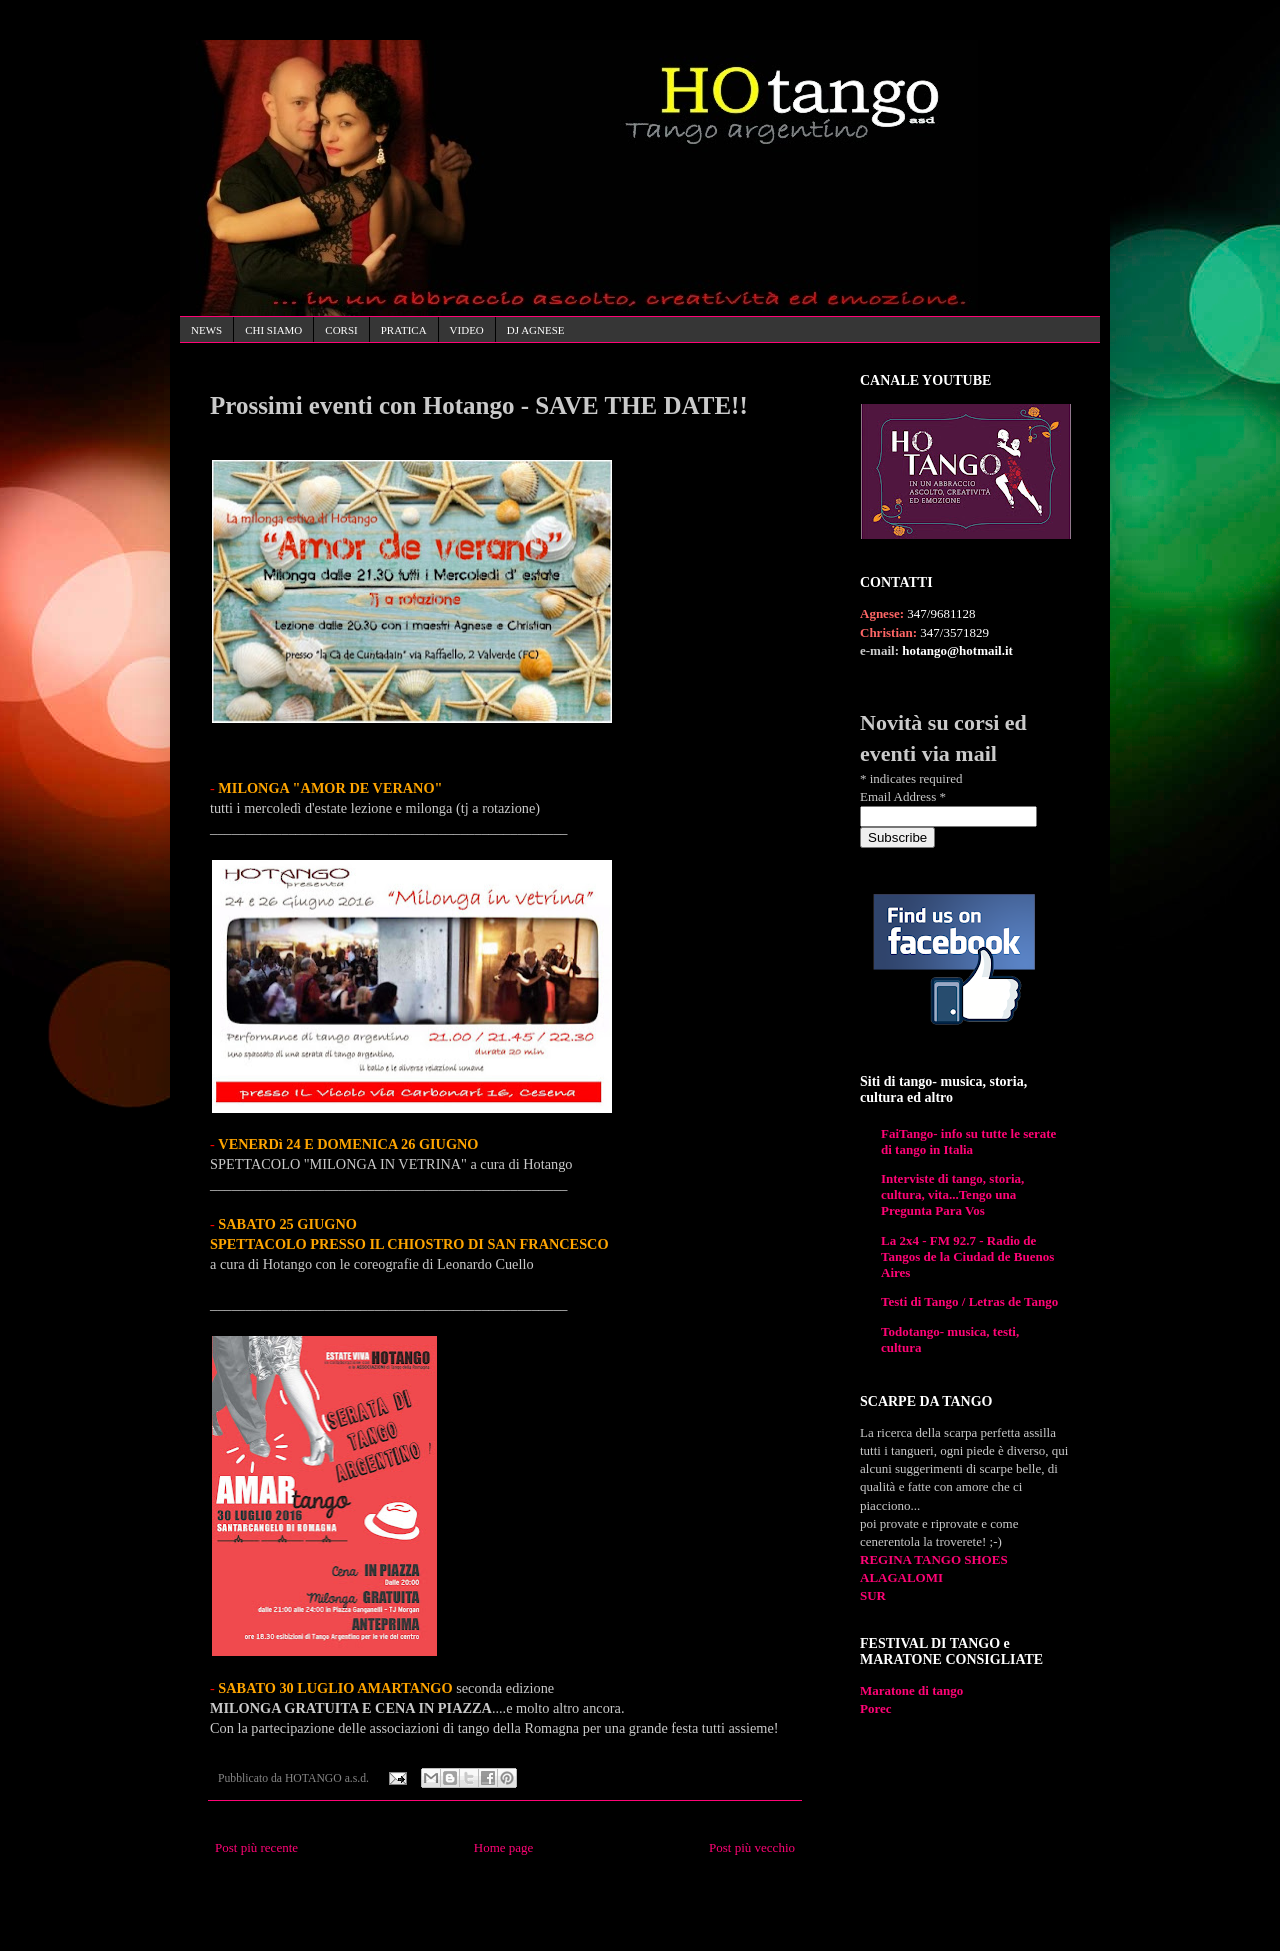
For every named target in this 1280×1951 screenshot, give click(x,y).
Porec (876, 1708)
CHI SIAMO (273, 330)
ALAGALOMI (901, 1577)
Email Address (903, 796)
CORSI (341, 330)
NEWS (206, 330)
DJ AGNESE (536, 330)
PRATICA (404, 330)
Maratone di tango (911, 1690)
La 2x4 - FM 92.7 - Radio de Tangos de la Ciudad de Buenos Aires (967, 1256)
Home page (504, 1847)
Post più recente (256, 1847)
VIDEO (467, 330)
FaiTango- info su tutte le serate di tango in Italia (968, 1141)
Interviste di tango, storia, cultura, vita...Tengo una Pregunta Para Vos (952, 1194)
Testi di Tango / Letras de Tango (969, 1301)
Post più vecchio (752, 1847)
